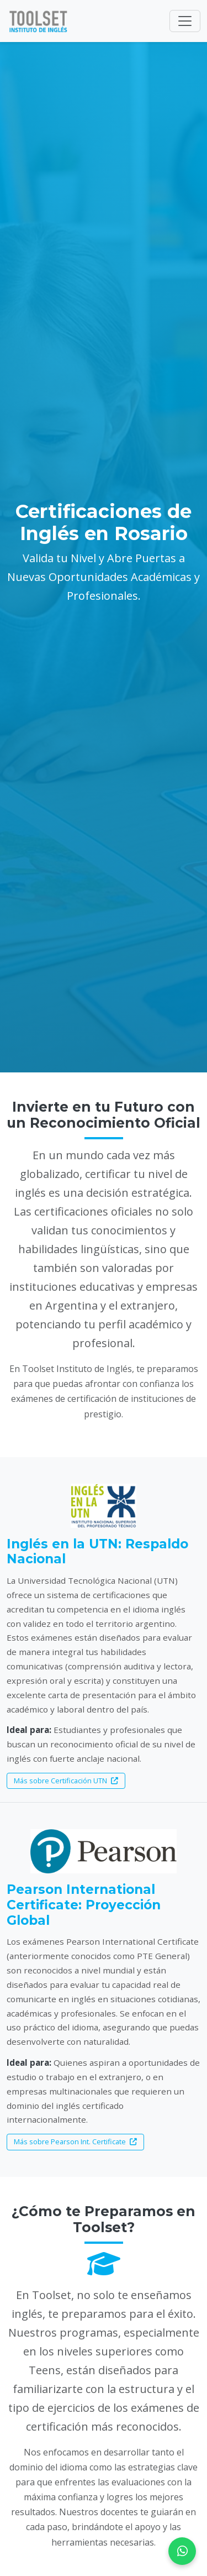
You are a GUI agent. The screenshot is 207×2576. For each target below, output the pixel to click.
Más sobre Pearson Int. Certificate (75, 2141)
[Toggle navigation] (184, 21)
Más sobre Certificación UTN (66, 1781)
